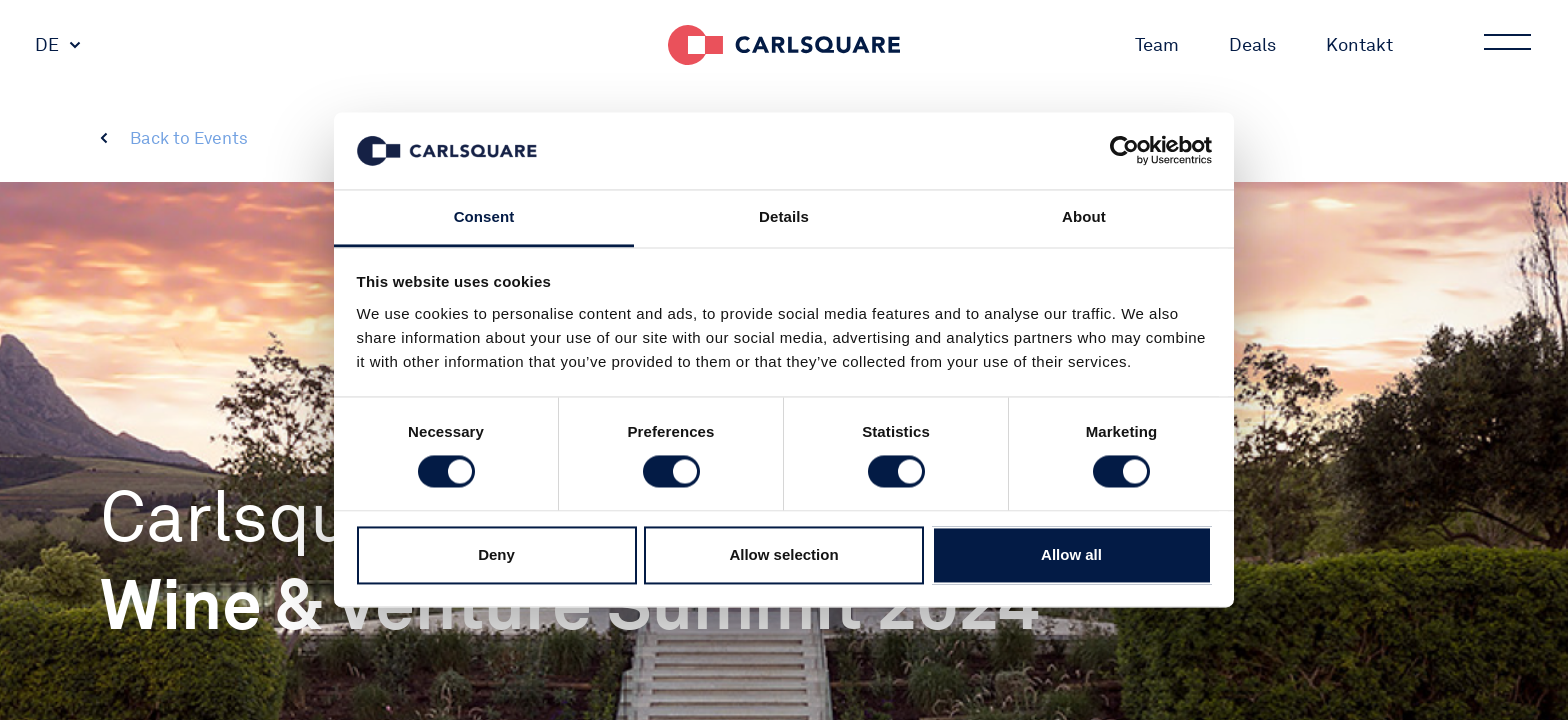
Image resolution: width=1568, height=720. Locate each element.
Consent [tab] (484, 216)
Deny (496, 554)
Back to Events (189, 138)
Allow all (1071, 554)
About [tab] (1084, 216)
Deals (1252, 44)
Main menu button (1506, 45)
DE (47, 44)
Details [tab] (784, 216)
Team (1157, 44)
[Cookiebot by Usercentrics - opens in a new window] (1124, 151)
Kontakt (1359, 44)
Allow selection (783, 554)
